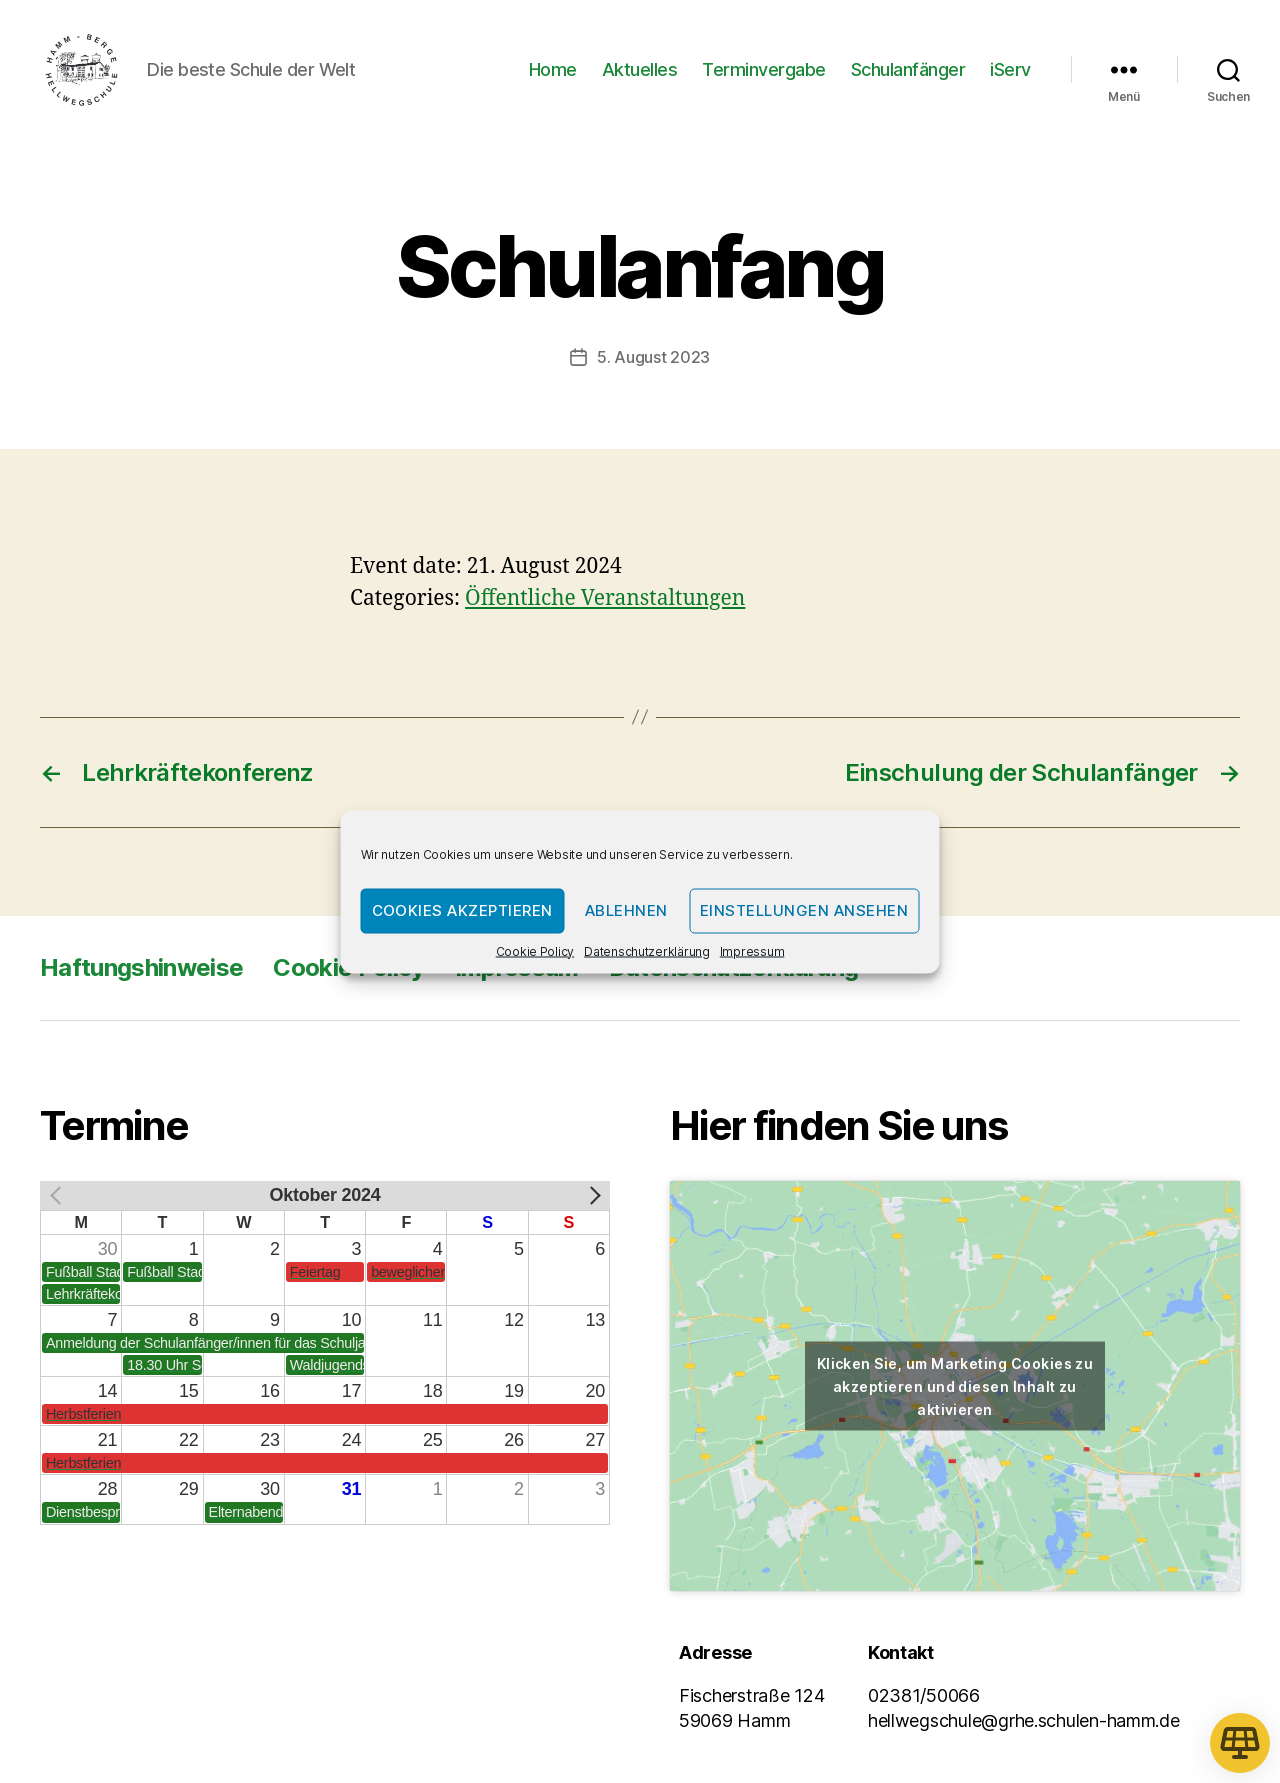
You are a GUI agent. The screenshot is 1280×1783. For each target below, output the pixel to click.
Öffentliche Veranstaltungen (605, 604)
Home (553, 72)
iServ (1010, 72)
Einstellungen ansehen (804, 910)
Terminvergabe (764, 72)
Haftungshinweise (141, 973)
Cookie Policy (535, 950)
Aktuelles (640, 72)
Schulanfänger (908, 72)
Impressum (752, 950)
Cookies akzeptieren (463, 910)
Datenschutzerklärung (647, 950)
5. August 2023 (653, 364)
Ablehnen (626, 910)
